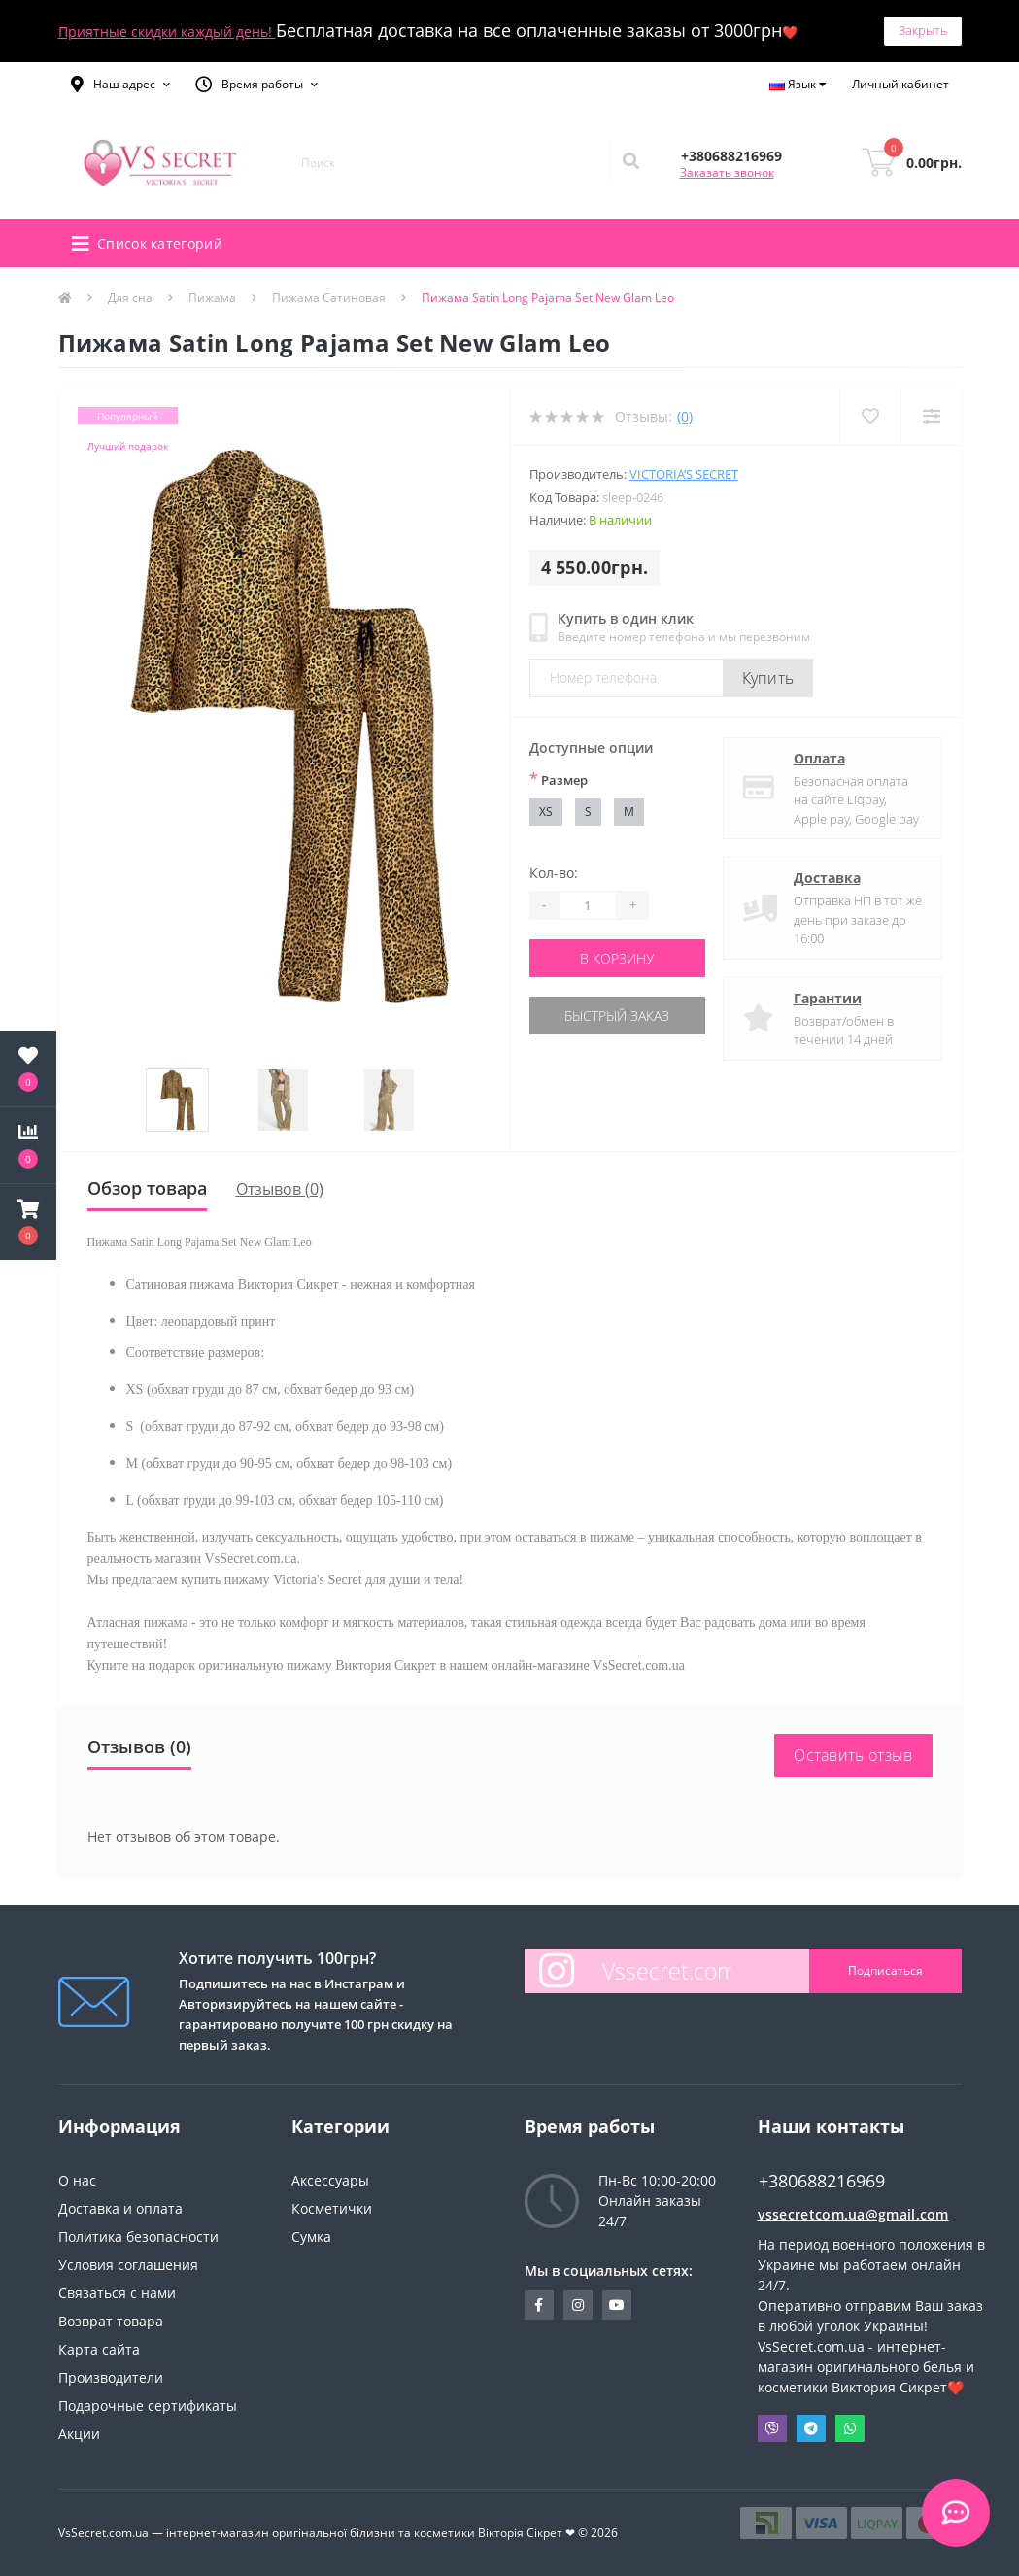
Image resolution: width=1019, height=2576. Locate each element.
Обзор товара (147, 1188)
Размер (558, 779)
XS (546, 811)
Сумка (311, 2236)
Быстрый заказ (616, 1015)
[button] (120, 84)
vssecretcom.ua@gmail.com (853, 2214)
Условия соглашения (128, 2264)
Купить (768, 678)
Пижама (212, 297)
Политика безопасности (138, 2236)
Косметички (331, 2208)
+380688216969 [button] (822, 2181)
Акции (79, 2433)
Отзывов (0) (279, 1189)
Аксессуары (330, 2180)
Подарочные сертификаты (147, 2405)
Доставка (827, 877)
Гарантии (828, 998)
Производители (110, 2377)
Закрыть (923, 30)
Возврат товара (110, 2321)
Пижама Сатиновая (329, 297)
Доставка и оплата (120, 2208)
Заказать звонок (727, 172)
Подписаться (885, 1970)
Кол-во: (553, 873)
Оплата (819, 758)
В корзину (617, 958)
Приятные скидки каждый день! (167, 31)
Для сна (130, 297)
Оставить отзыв (853, 1755)
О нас (77, 2180)
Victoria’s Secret (683, 474)
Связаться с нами (117, 2293)
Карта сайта (99, 2349)
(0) (685, 416)
